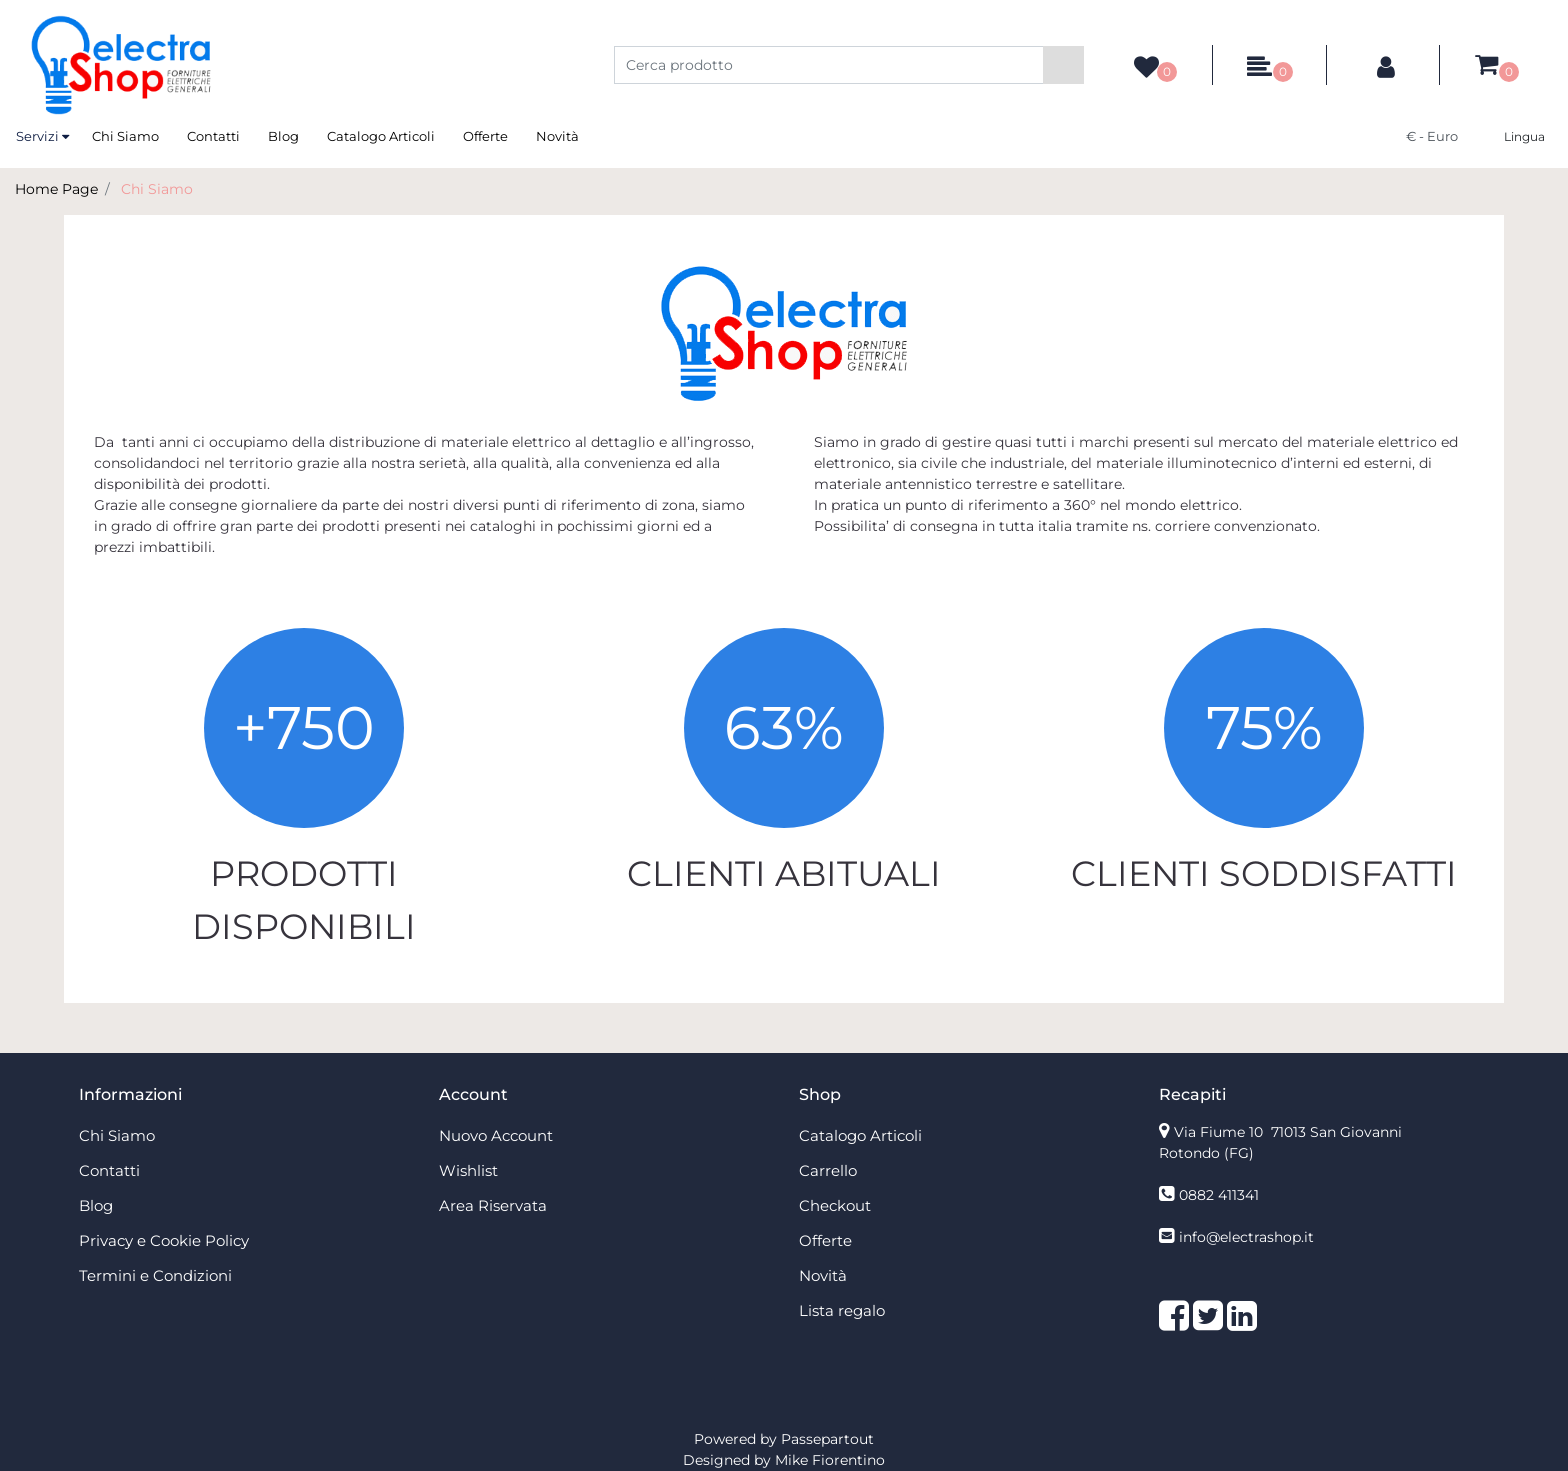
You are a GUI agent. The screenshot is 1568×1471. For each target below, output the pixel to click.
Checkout (835, 1205)
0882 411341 (1219, 1195)
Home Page (56, 189)
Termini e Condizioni (155, 1275)
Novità (557, 136)
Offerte (485, 136)
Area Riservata (493, 1205)
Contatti (213, 136)
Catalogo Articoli (381, 136)
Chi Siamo (125, 136)
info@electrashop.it (1246, 1237)
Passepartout (827, 1439)
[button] (1063, 65)
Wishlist (468, 1170)
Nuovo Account (496, 1135)
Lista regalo (842, 1310)
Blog (283, 136)
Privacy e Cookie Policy (164, 1240)
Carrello (828, 1170)
